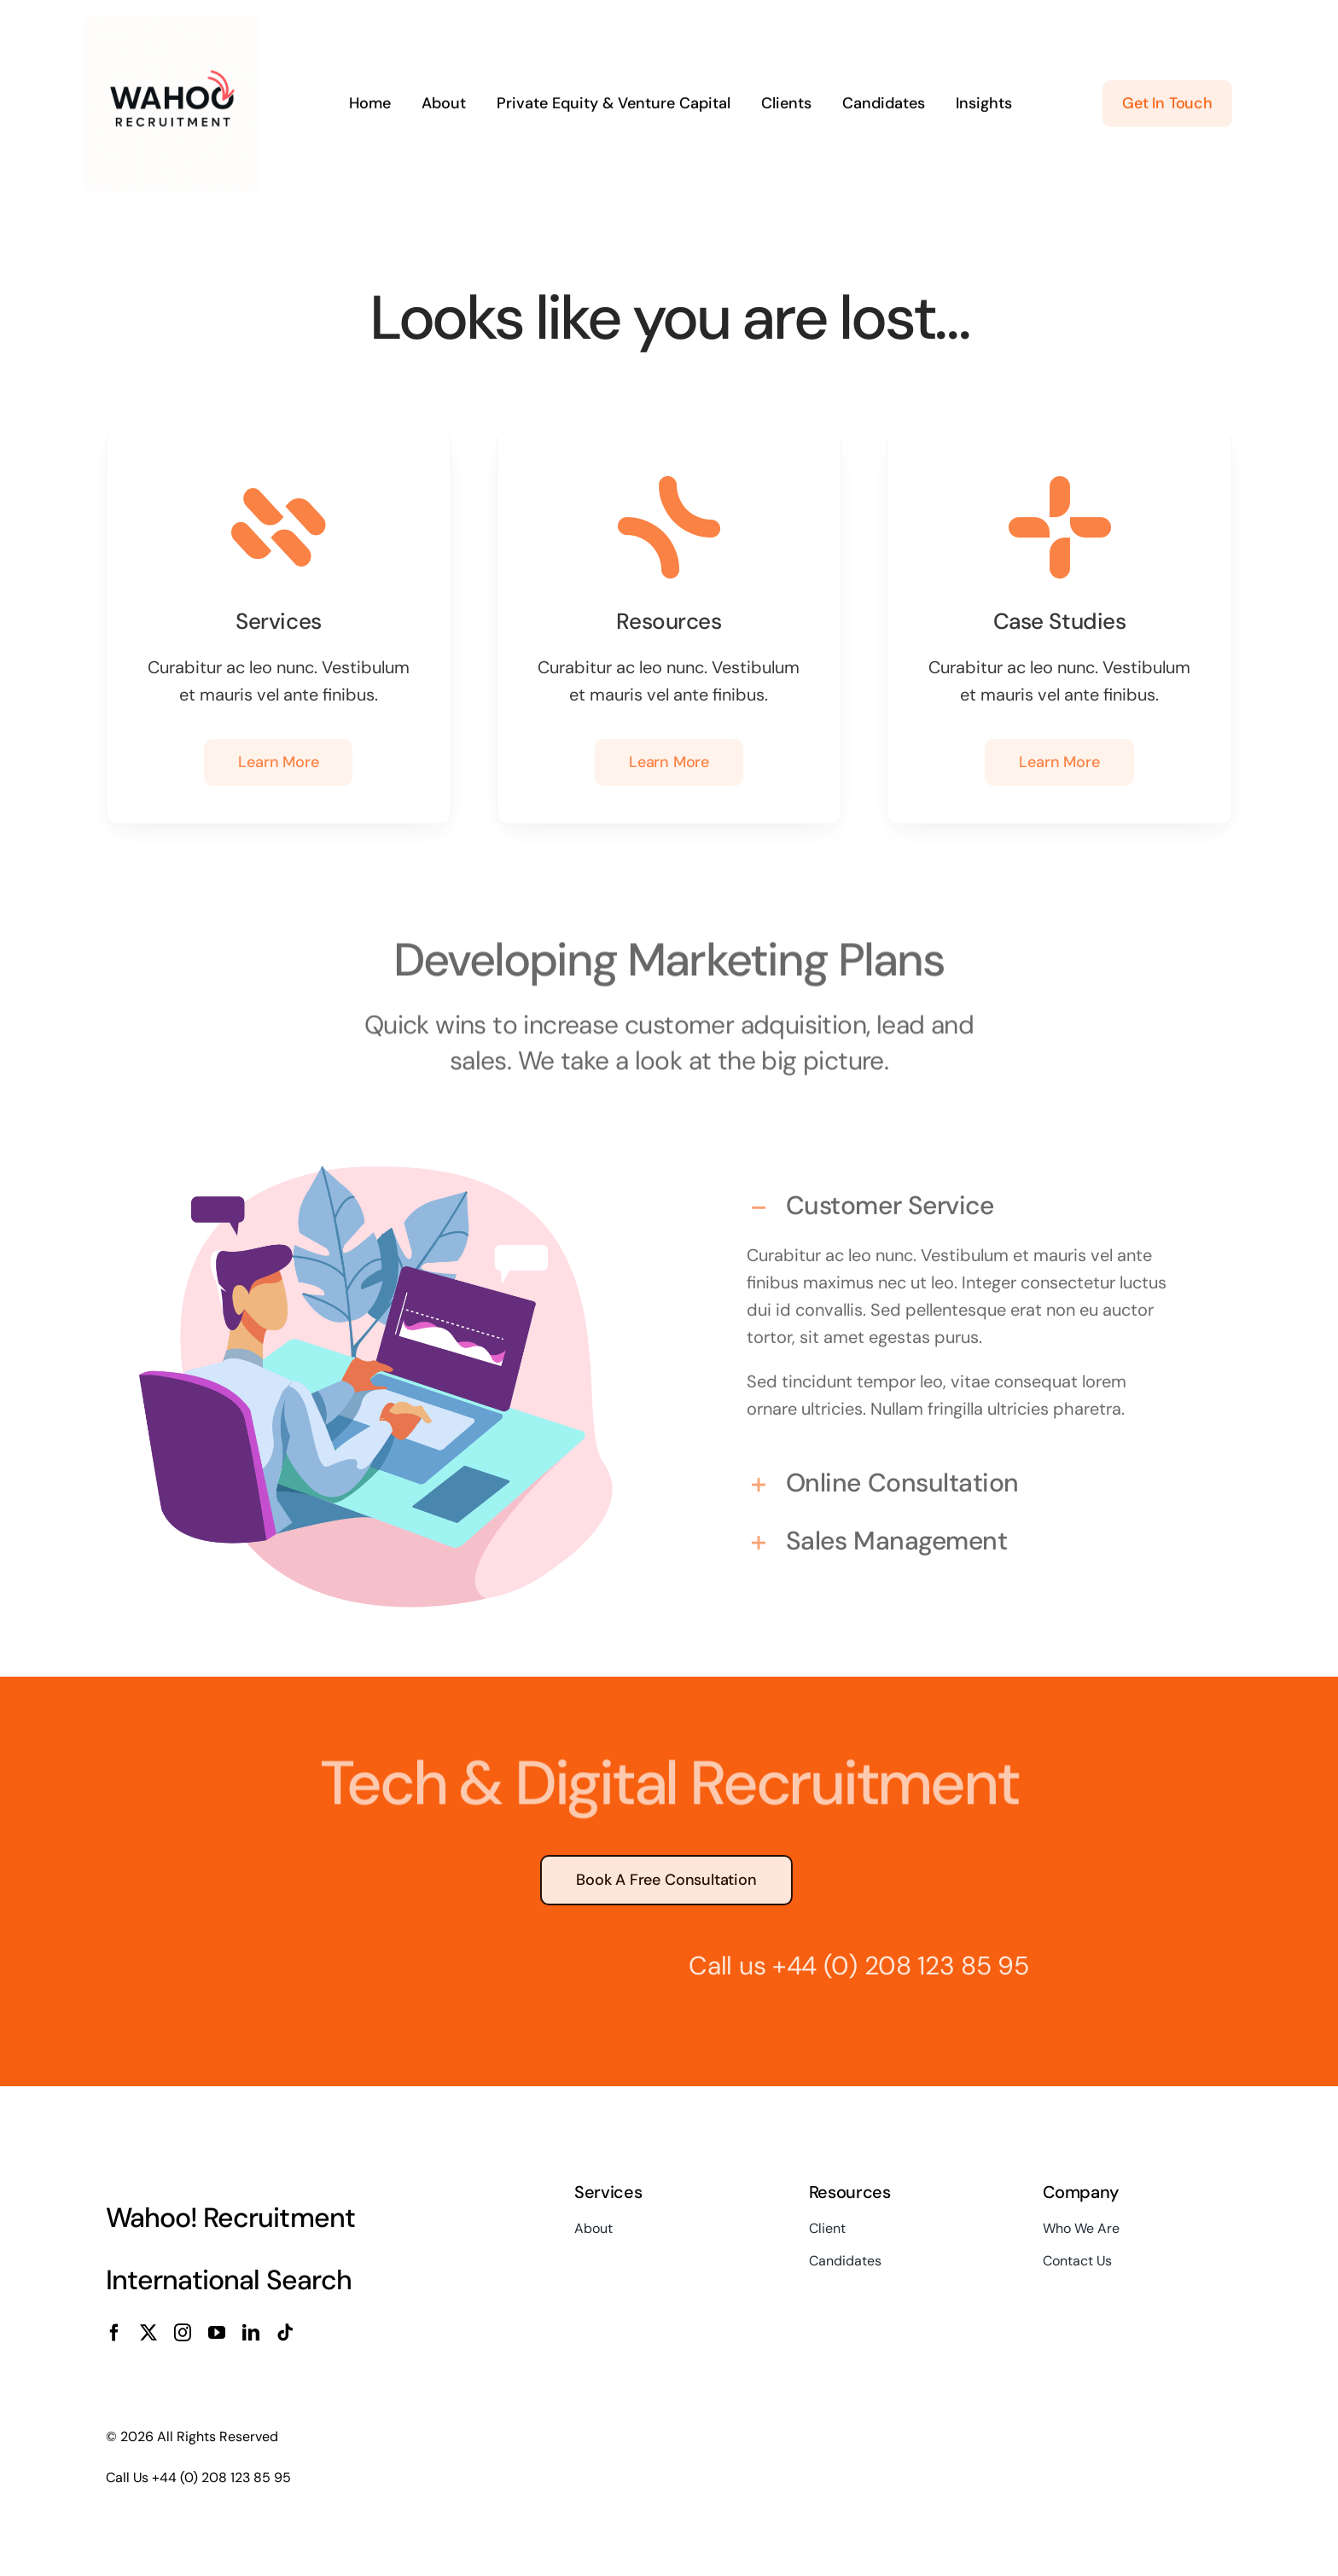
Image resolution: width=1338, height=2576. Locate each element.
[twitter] (148, 2332)
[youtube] (216, 2332)
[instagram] (182, 2332)
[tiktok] (285, 2332)
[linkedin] (250, 2332)
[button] (962, 1199)
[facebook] (114, 2332)
